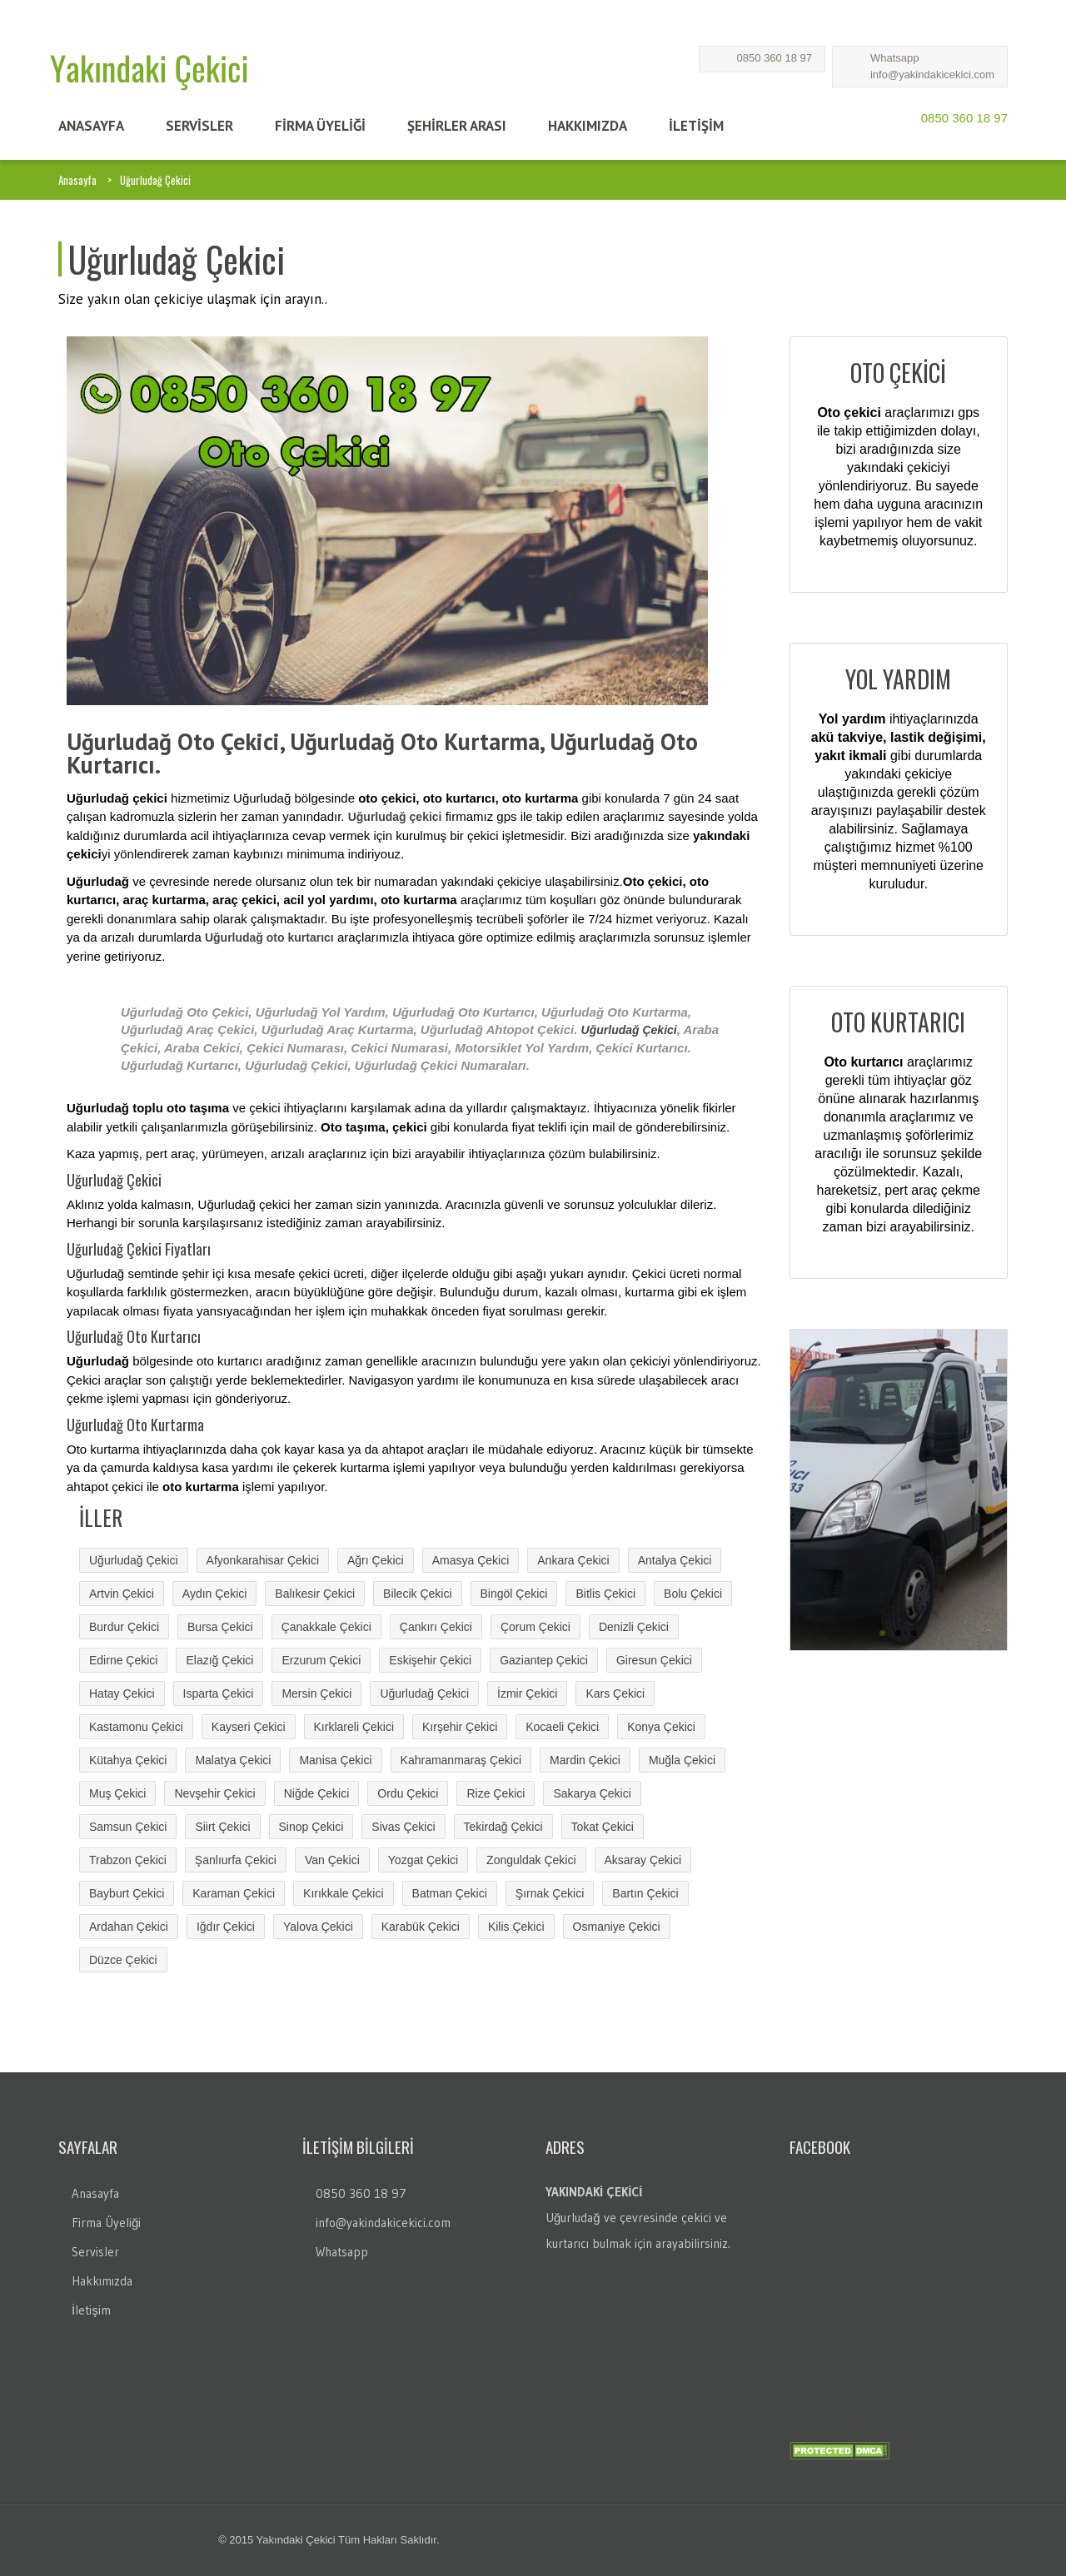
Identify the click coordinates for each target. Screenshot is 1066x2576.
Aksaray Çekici (643, 1860)
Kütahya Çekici (128, 1760)
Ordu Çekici (407, 1793)
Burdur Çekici (124, 1627)
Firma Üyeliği (106, 2222)
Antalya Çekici (675, 1560)
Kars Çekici (615, 1693)
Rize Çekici (495, 1793)
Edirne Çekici (123, 1660)
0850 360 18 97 (774, 58)
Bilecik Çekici (417, 1593)
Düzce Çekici (123, 1960)
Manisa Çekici (335, 1760)
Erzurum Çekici (321, 1660)
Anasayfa (77, 180)
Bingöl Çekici (514, 1593)
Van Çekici (332, 1860)
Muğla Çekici (682, 1760)
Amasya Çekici (471, 1560)
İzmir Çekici (527, 1693)
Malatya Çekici (233, 1760)
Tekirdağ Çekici (503, 1826)
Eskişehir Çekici (430, 1660)
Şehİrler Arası (456, 126)
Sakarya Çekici (591, 1793)
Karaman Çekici (233, 1893)
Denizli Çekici (634, 1627)
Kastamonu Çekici (136, 1726)
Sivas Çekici (403, 1826)
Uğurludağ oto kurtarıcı (269, 937)
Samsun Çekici (128, 1826)
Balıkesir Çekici (315, 1593)
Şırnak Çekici (550, 1893)
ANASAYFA (91, 126)
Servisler (95, 2252)
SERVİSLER (199, 126)
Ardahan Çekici (128, 1926)
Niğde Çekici (317, 1793)
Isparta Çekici (218, 1693)
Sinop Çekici (311, 1826)
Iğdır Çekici (226, 1926)
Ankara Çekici (573, 1560)
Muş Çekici (117, 1793)
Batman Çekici (449, 1893)
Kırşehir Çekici (459, 1726)
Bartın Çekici (645, 1893)
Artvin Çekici (121, 1593)
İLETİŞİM (696, 126)
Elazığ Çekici (219, 1660)
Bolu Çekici (693, 1593)
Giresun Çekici (654, 1660)
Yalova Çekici (318, 1926)
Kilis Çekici (516, 1926)
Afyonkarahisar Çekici (263, 1560)
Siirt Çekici (222, 1826)
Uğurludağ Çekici (629, 1030)
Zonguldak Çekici (530, 1860)
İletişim (91, 2310)
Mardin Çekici (585, 1760)
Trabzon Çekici (128, 1860)
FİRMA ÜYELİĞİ (320, 126)
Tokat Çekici (602, 1826)
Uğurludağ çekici (395, 816)
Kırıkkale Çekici (343, 1893)
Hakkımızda (102, 2281)
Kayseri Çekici (249, 1726)
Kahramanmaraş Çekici (461, 1760)
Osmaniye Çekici (616, 1926)
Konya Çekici (661, 1726)
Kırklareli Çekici (354, 1726)
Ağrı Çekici (375, 1560)
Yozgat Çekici (423, 1860)
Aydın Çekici (214, 1593)
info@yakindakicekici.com (932, 74)
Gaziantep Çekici (544, 1660)
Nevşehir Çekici (214, 1793)
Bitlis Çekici (605, 1593)
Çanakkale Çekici (326, 1627)
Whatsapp (894, 58)
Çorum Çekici (535, 1627)
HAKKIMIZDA (587, 126)
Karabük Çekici (420, 1926)
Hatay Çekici (122, 1693)
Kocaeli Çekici (562, 1726)
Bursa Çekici (220, 1627)
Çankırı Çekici (436, 1627)
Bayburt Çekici (126, 1893)
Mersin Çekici (316, 1693)
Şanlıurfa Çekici (235, 1860)
